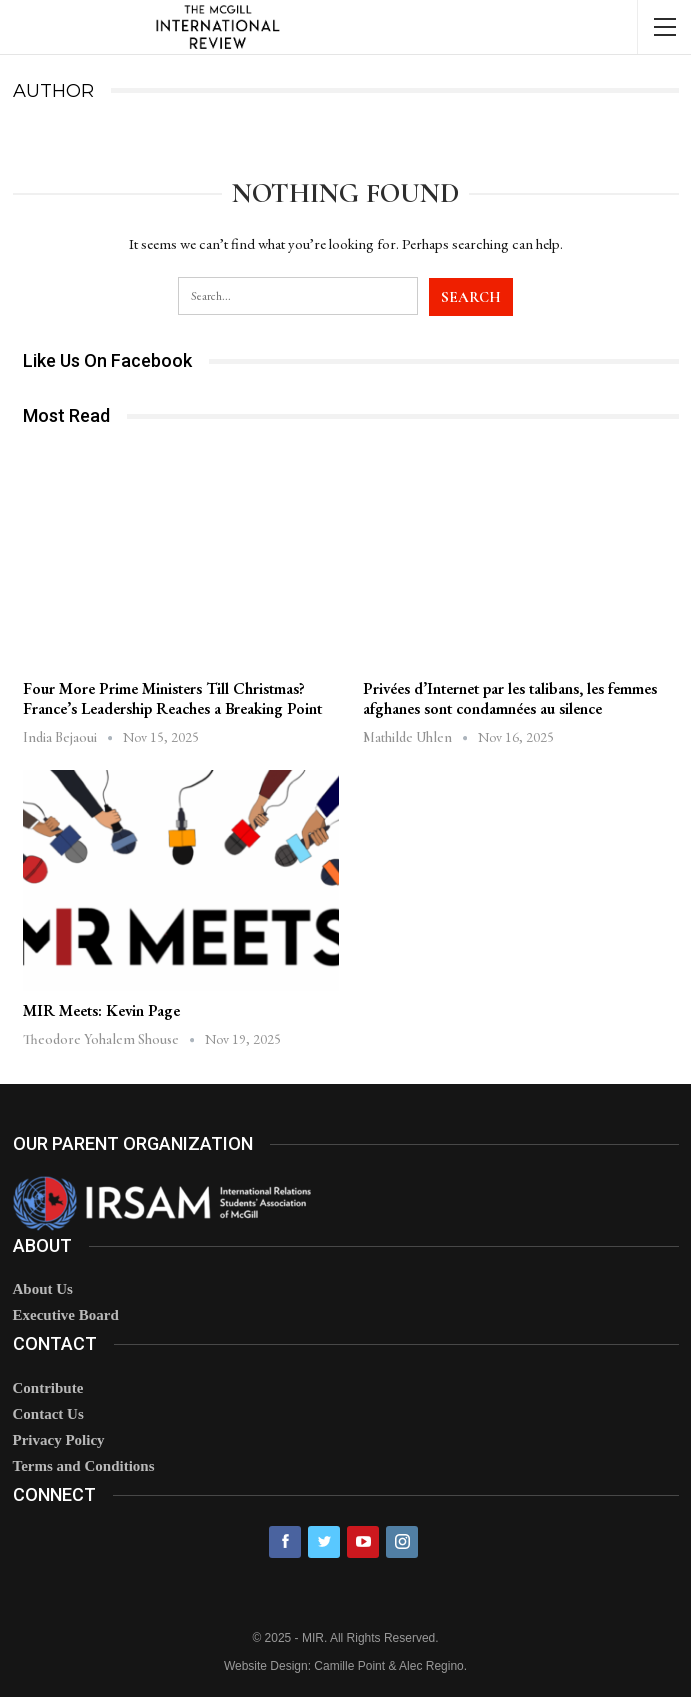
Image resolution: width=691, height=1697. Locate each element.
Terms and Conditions (84, 1466)
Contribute (48, 1388)
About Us (43, 1289)
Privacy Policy (59, 1440)
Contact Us (48, 1414)
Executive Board (66, 1315)
